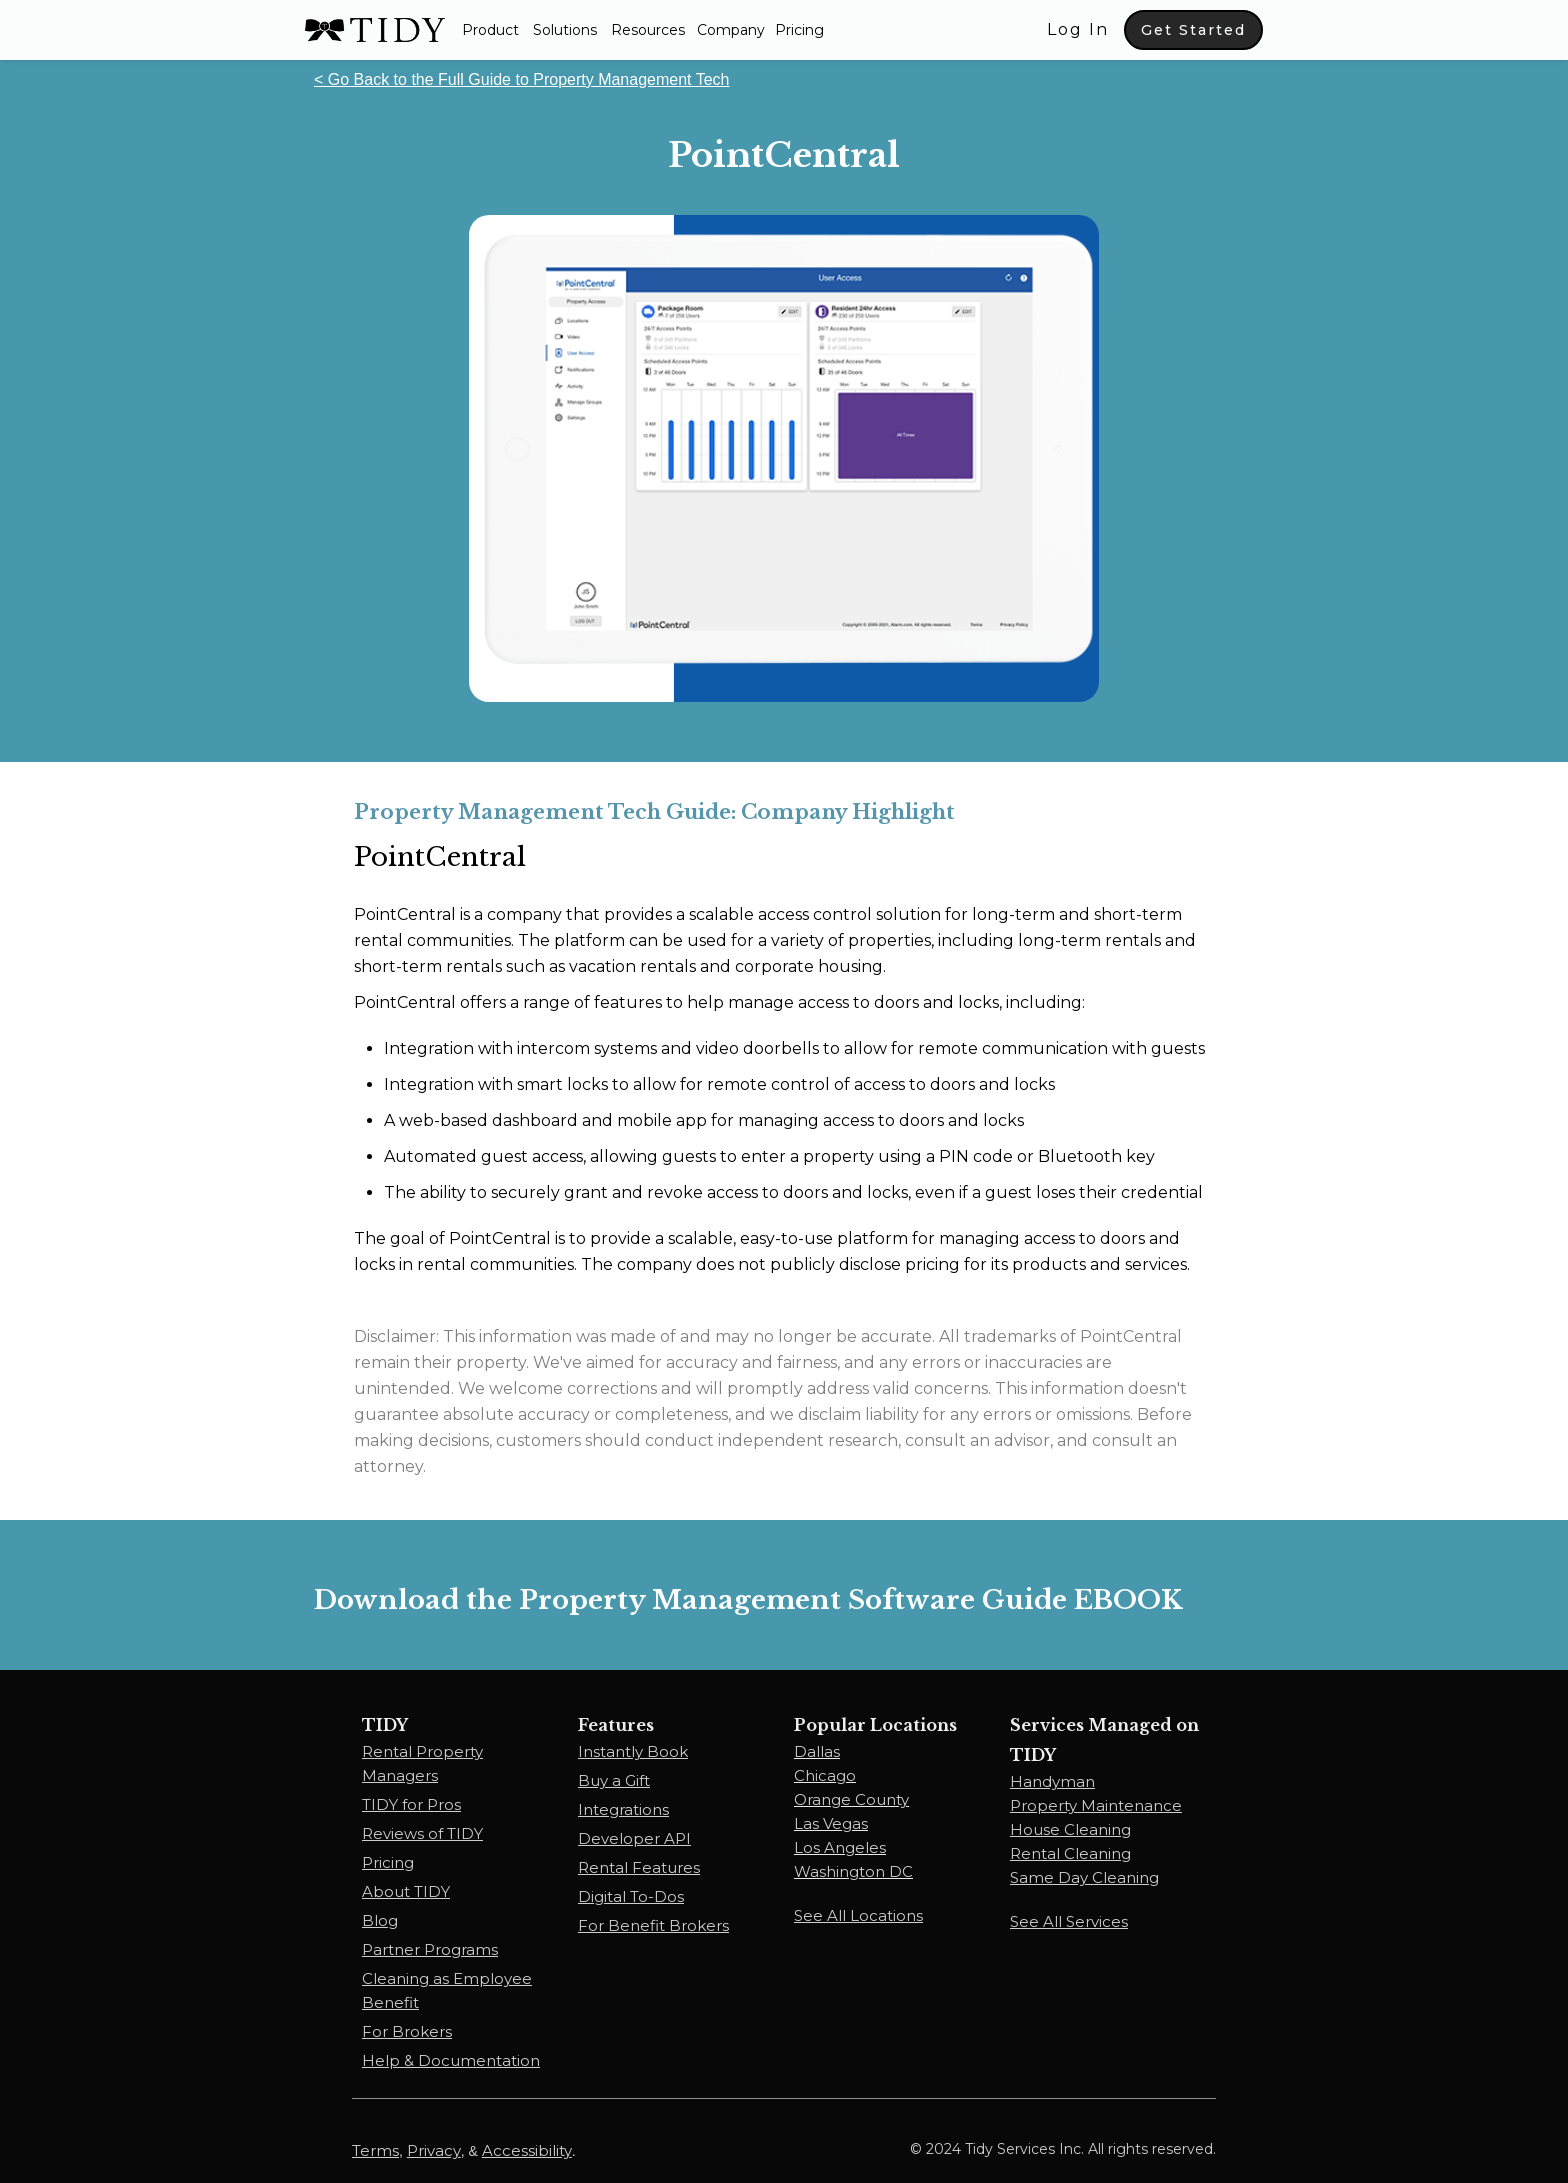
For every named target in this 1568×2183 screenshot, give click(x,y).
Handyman (1052, 1781)
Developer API (634, 1838)
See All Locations (858, 1915)
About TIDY (406, 1891)
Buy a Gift (614, 1780)
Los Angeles (840, 1847)
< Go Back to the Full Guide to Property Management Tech (521, 79)
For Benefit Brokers (653, 1925)
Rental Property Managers (422, 1763)
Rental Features (639, 1867)
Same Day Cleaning (1084, 1877)
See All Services (1069, 1921)
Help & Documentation (451, 2060)
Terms (375, 2150)
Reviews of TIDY (422, 1833)
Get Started (1193, 30)
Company (731, 30)
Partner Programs (430, 1949)
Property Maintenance (1096, 1805)
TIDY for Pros (411, 1804)
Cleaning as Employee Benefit (447, 1990)
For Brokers (407, 2031)
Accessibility (527, 2150)
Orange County (851, 1799)
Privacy (434, 2150)
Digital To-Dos (631, 1896)
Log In (1078, 29)
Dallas (817, 1751)
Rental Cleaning (1070, 1853)
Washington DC (853, 1871)
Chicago (825, 1775)
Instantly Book (633, 1751)
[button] (490, 30)
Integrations (623, 1809)
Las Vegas (831, 1823)
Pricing (799, 30)
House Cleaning (1070, 1829)
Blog (380, 1920)
